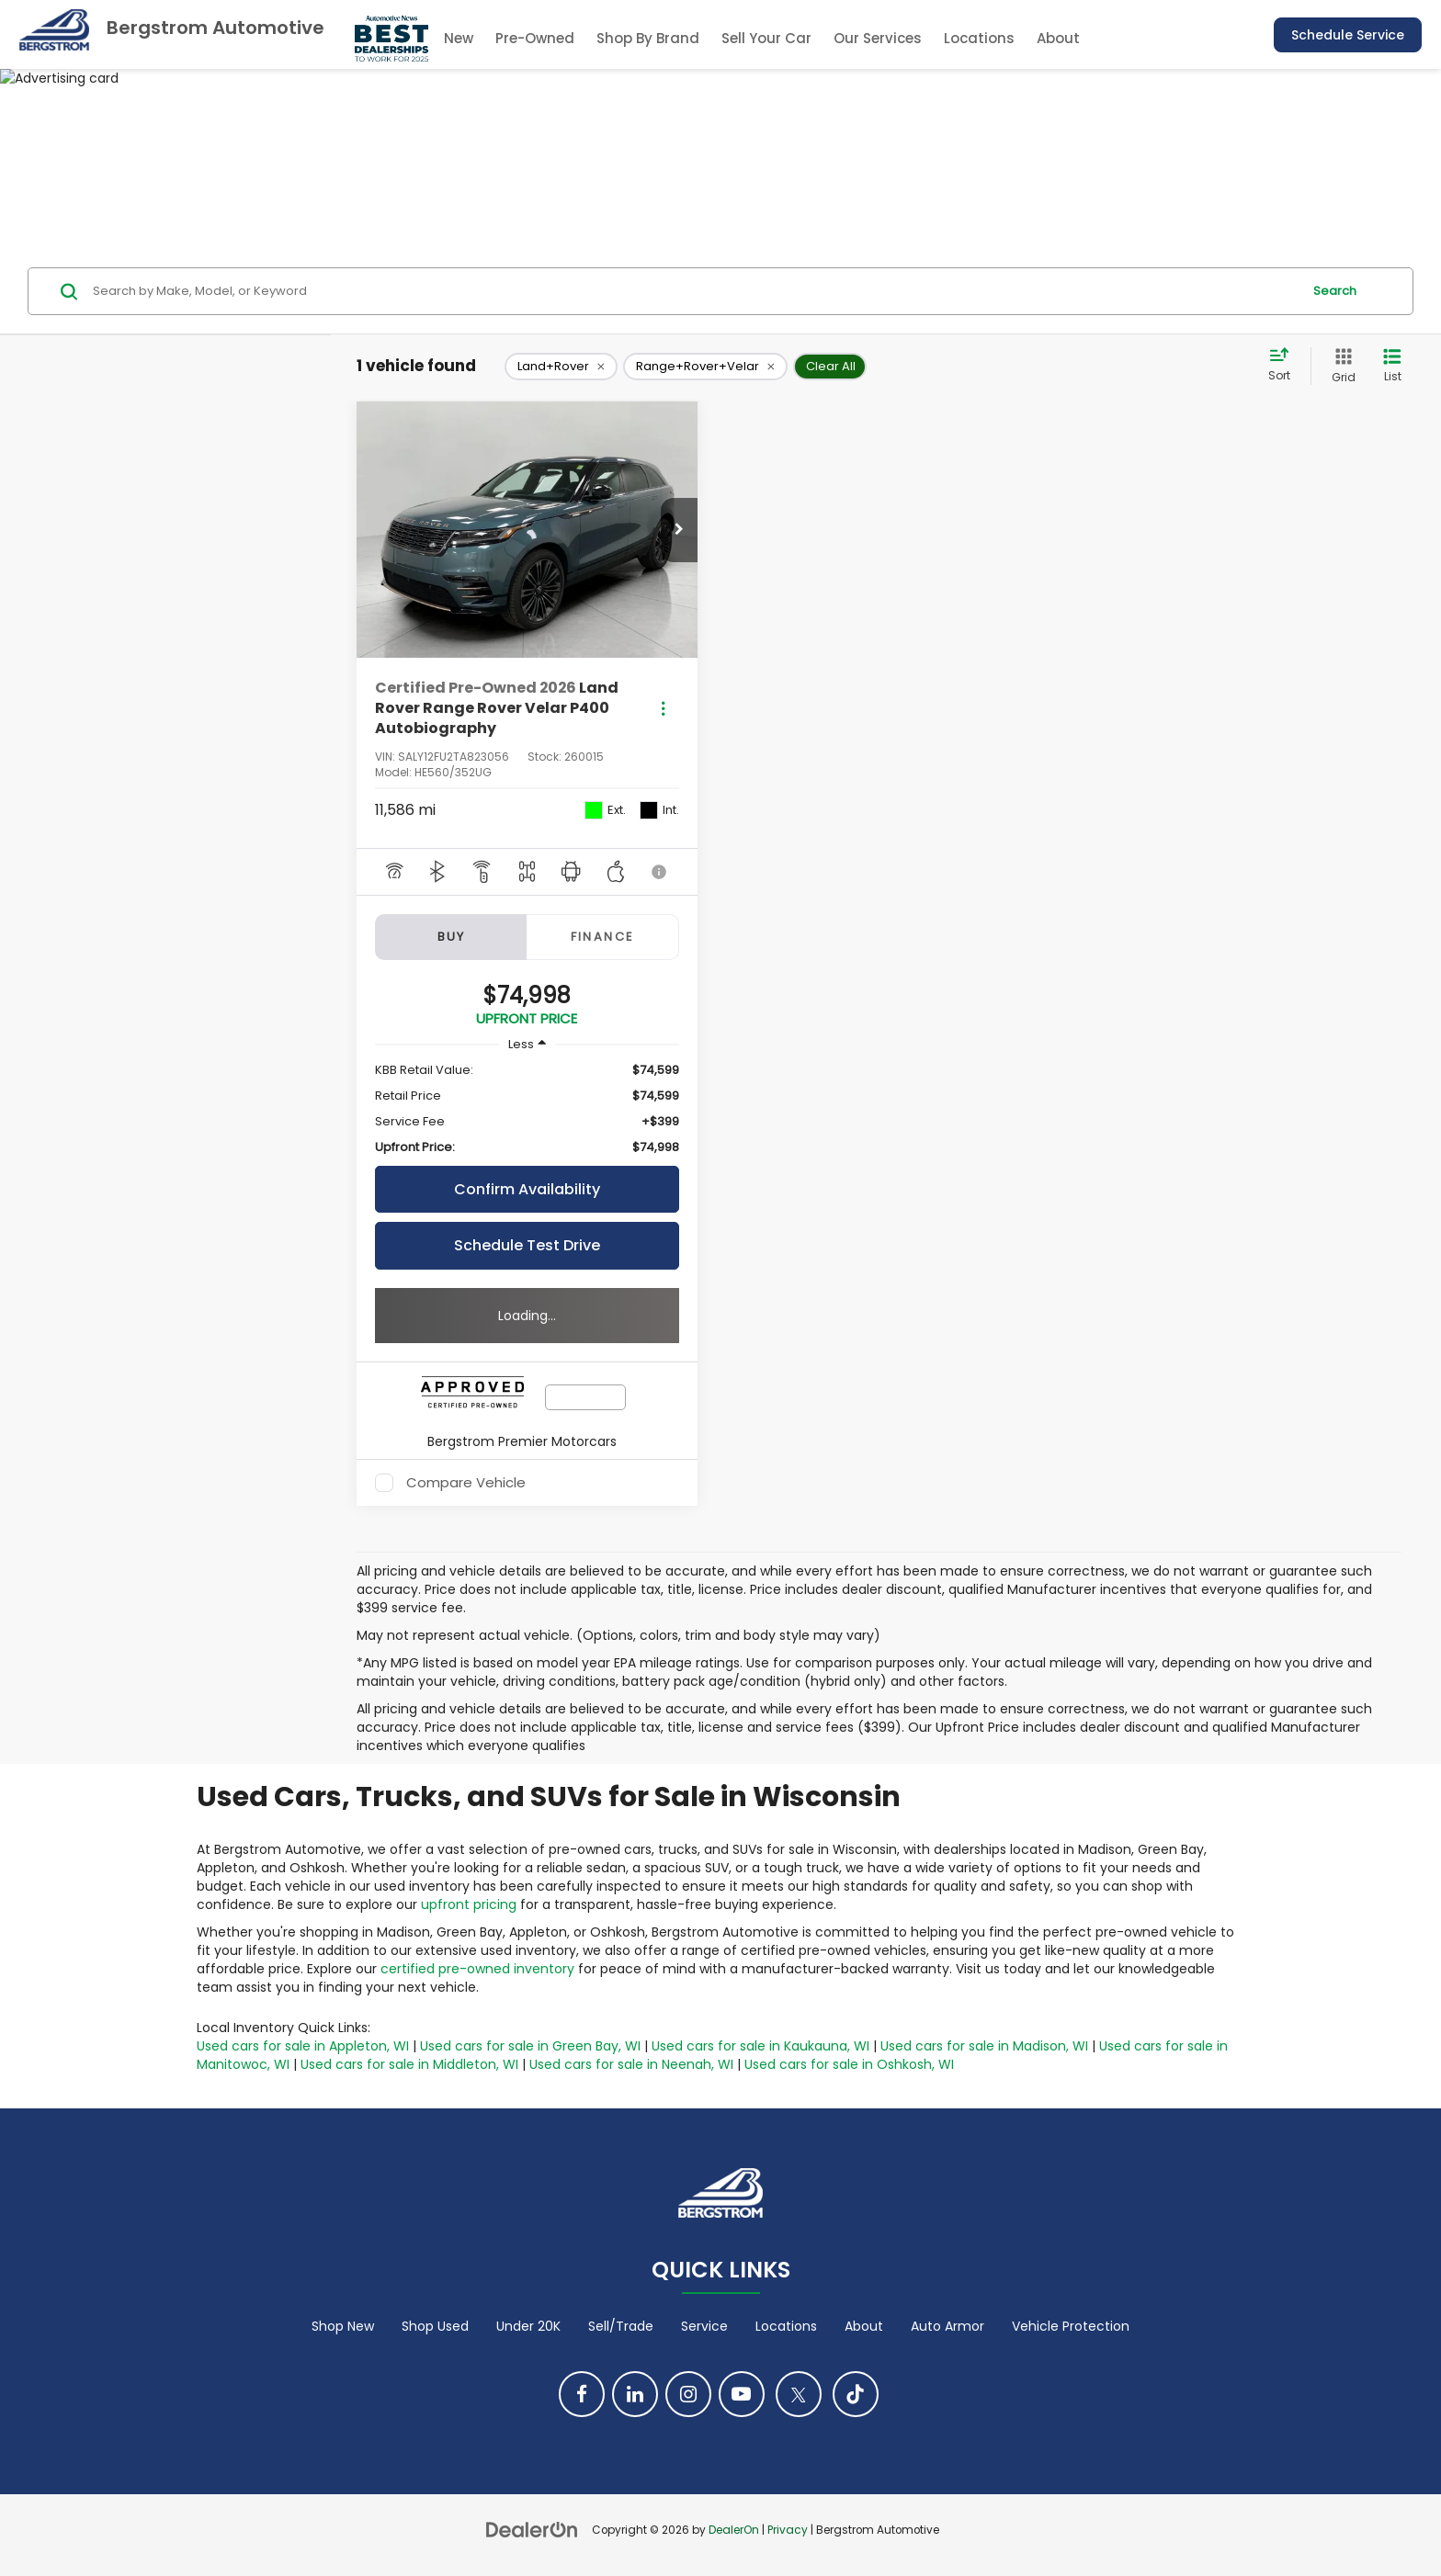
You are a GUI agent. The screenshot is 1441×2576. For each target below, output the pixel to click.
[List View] (1392, 366)
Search (1334, 290)
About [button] (1058, 38)
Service (704, 2326)
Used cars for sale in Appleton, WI (303, 2046)
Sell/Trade (620, 2326)
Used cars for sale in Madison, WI (984, 2046)
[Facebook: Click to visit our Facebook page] (581, 2394)
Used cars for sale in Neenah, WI (631, 2064)
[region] (527, 1109)
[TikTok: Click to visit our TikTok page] (855, 2394)
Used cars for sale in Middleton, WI (409, 2064)
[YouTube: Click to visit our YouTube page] (741, 2394)
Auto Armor (947, 2326)
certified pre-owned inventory (477, 1969)
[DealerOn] (532, 2529)
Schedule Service (1347, 35)
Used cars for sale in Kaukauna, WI (760, 2046)
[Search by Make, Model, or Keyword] (694, 291)
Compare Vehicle (466, 1483)
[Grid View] (1340, 366)
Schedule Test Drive (527, 1245)
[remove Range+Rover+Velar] (705, 366)
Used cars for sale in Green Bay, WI (530, 2046)
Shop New (343, 2326)
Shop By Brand (647, 38)
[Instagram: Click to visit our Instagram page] (688, 2394)
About (864, 2326)
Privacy (787, 2530)
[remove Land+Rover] (561, 366)
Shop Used (435, 2326)
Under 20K (528, 2326)
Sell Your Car (766, 38)
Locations (979, 38)
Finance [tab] (603, 936)
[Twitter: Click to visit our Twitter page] (798, 2394)
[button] (679, 530)
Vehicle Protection (1070, 2326)
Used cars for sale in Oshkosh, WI (849, 2064)
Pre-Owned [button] (534, 38)
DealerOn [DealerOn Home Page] (734, 2530)
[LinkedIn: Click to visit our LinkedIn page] (635, 2394)
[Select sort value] (1285, 365)
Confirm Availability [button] (527, 1189)
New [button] (458, 38)
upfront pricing (468, 1904)
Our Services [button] (878, 38)
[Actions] (663, 709)
